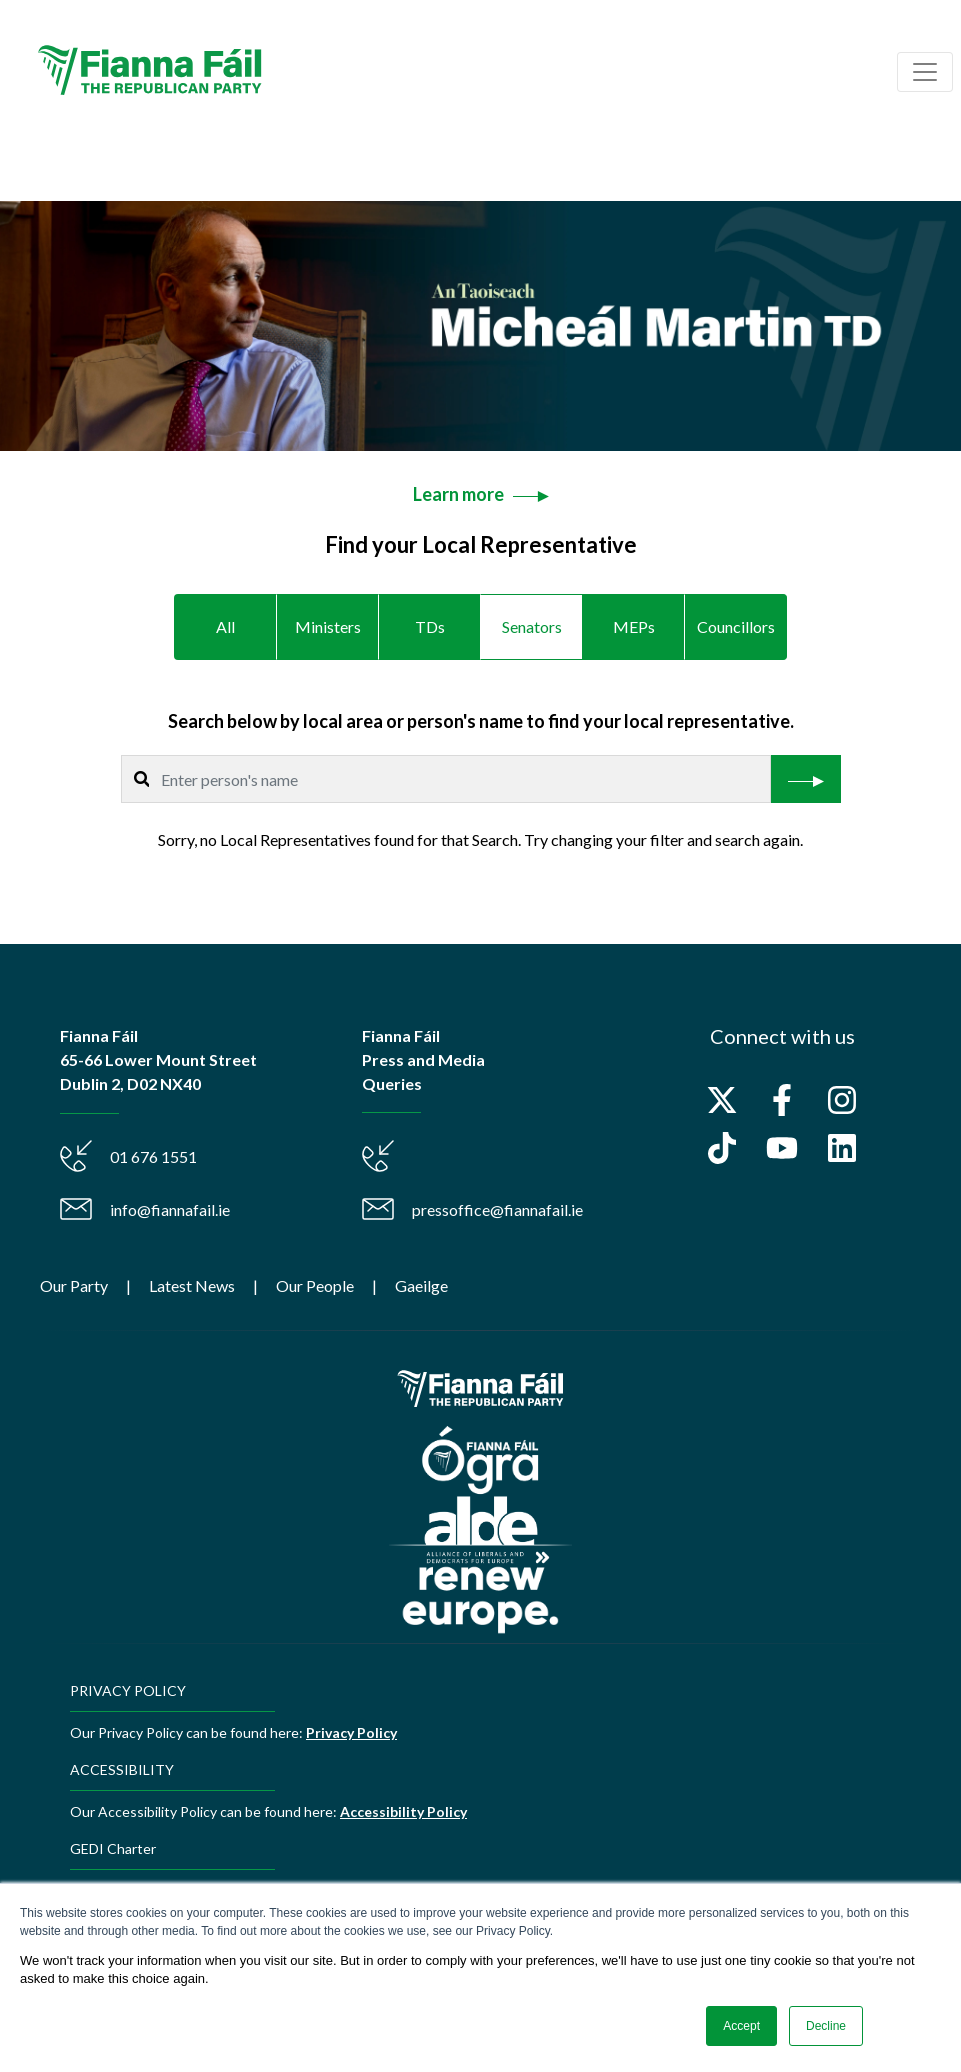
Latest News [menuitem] (192, 1285)
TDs (430, 626)
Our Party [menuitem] (74, 1285)
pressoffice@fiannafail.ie (497, 1209)
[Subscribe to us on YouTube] (782, 1148)
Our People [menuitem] (315, 1285)
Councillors (736, 626)
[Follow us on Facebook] (782, 1100)
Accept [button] (741, 2026)
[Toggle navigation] (925, 72)
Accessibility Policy (403, 1811)
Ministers (328, 626)
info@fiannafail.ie (170, 1209)
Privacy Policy (351, 1732)
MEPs (634, 626)
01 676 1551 (153, 1156)
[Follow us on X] (722, 1100)
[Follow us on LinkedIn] (842, 1148)
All (225, 626)
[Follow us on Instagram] (842, 1100)
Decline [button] (826, 2026)
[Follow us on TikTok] (722, 1148)
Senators (532, 626)
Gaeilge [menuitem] (421, 1285)
